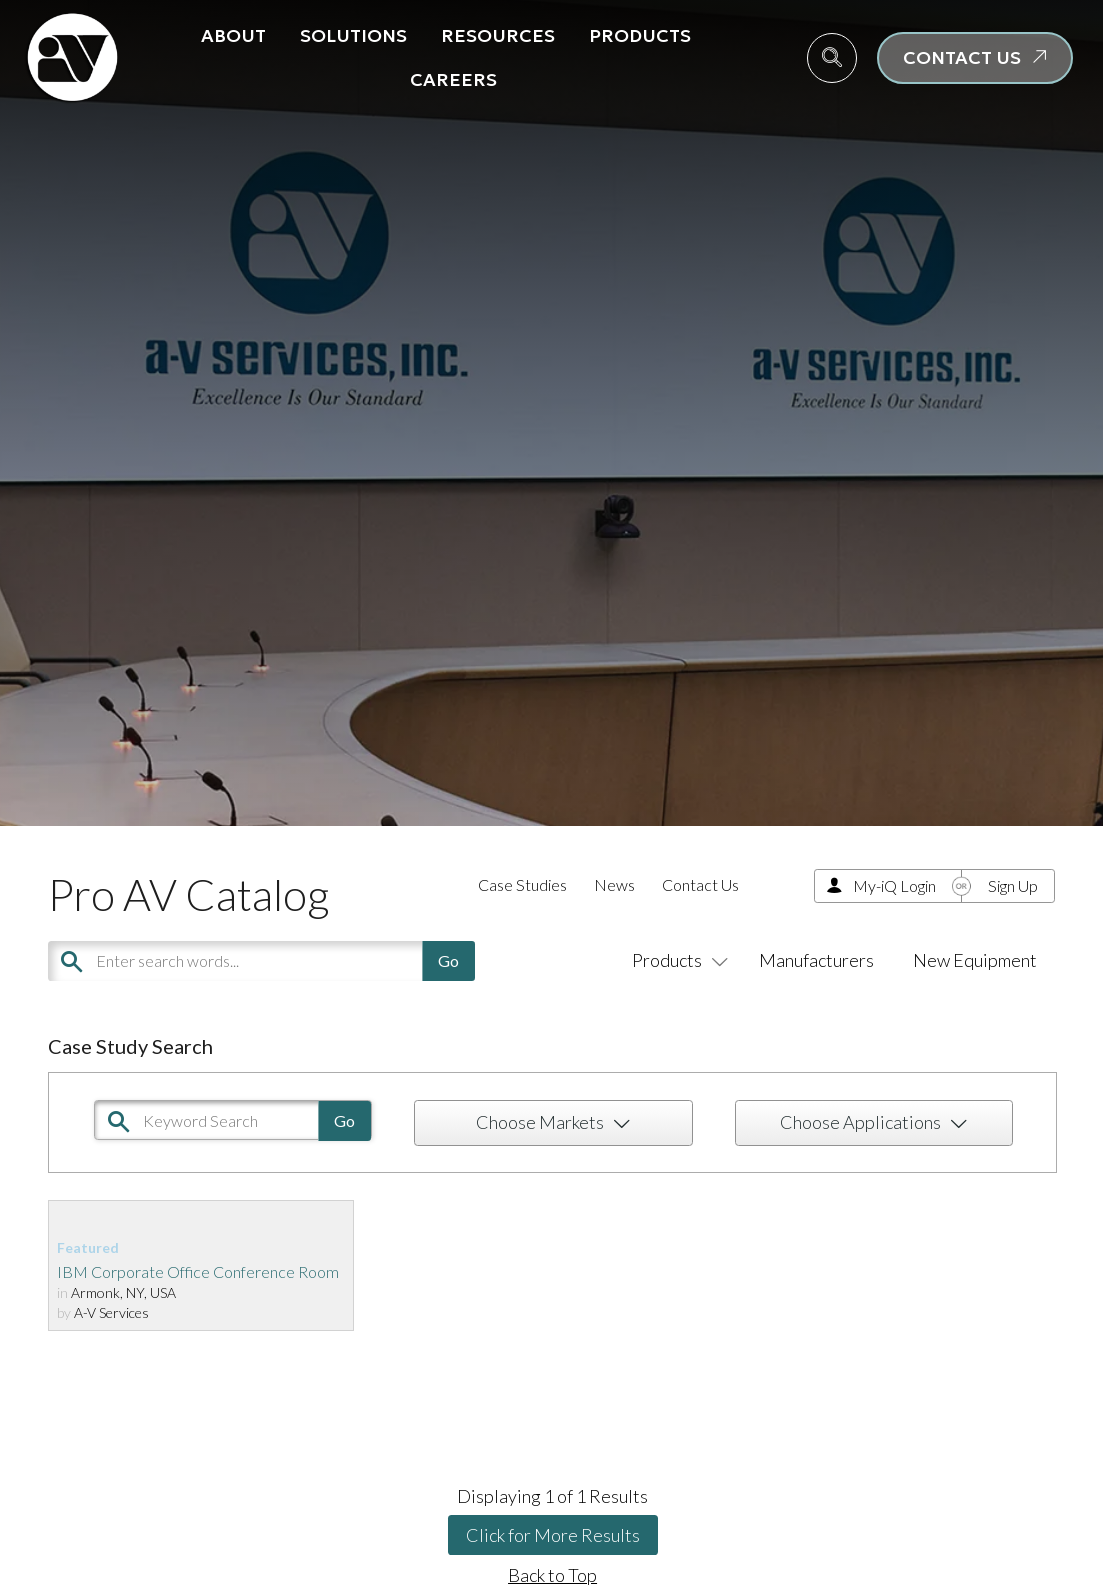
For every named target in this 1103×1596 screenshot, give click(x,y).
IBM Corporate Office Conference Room (198, 1271)
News (614, 884)
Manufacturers (816, 960)
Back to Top (552, 1575)
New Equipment (975, 960)
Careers (453, 79)
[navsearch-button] (832, 58)
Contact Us (700, 884)
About (233, 35)
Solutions (353, 35)
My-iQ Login (894, 885)
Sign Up (1013, 885)
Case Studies (522, 884)
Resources (498, 35)
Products (640, 35)
